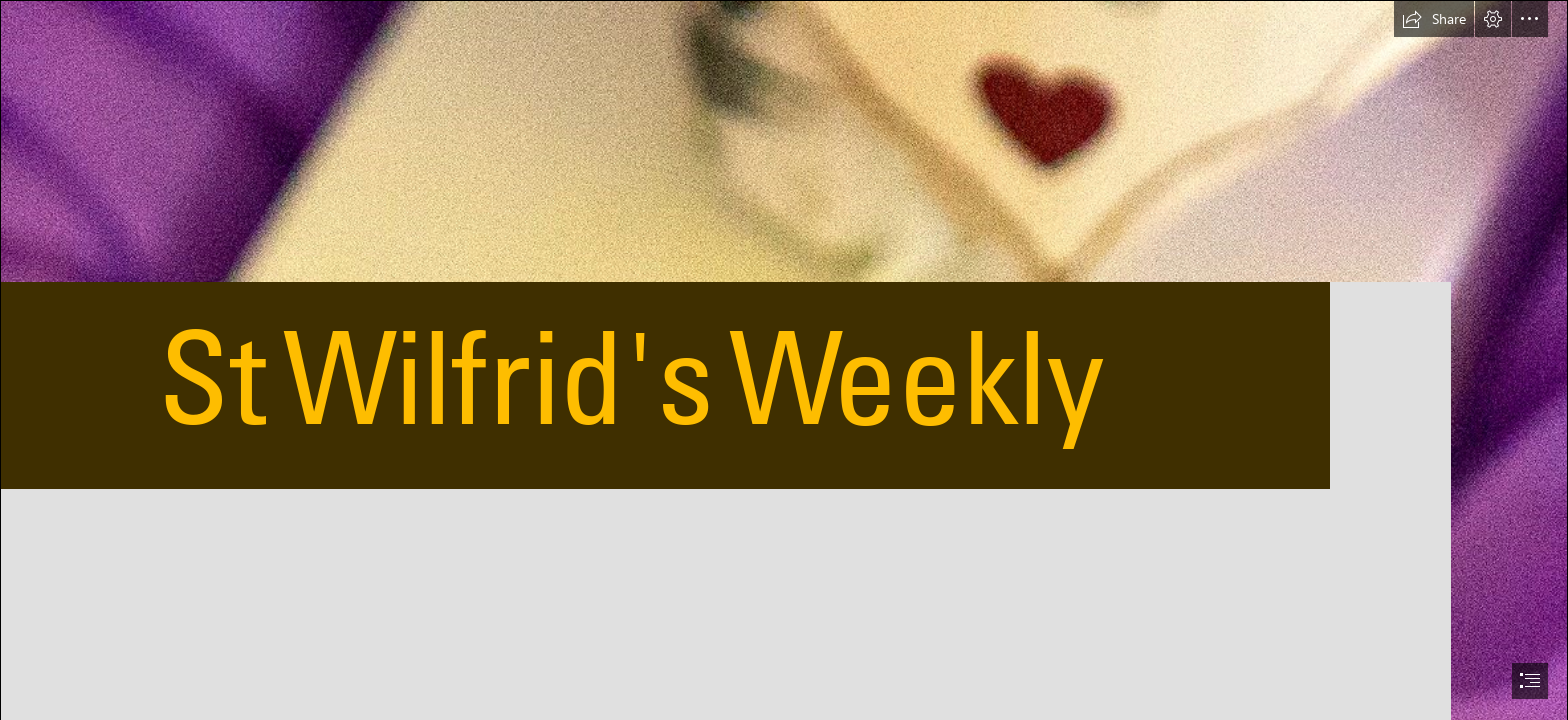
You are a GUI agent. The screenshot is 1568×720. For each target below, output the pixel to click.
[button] (1434, 19)
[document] (784, 360)
